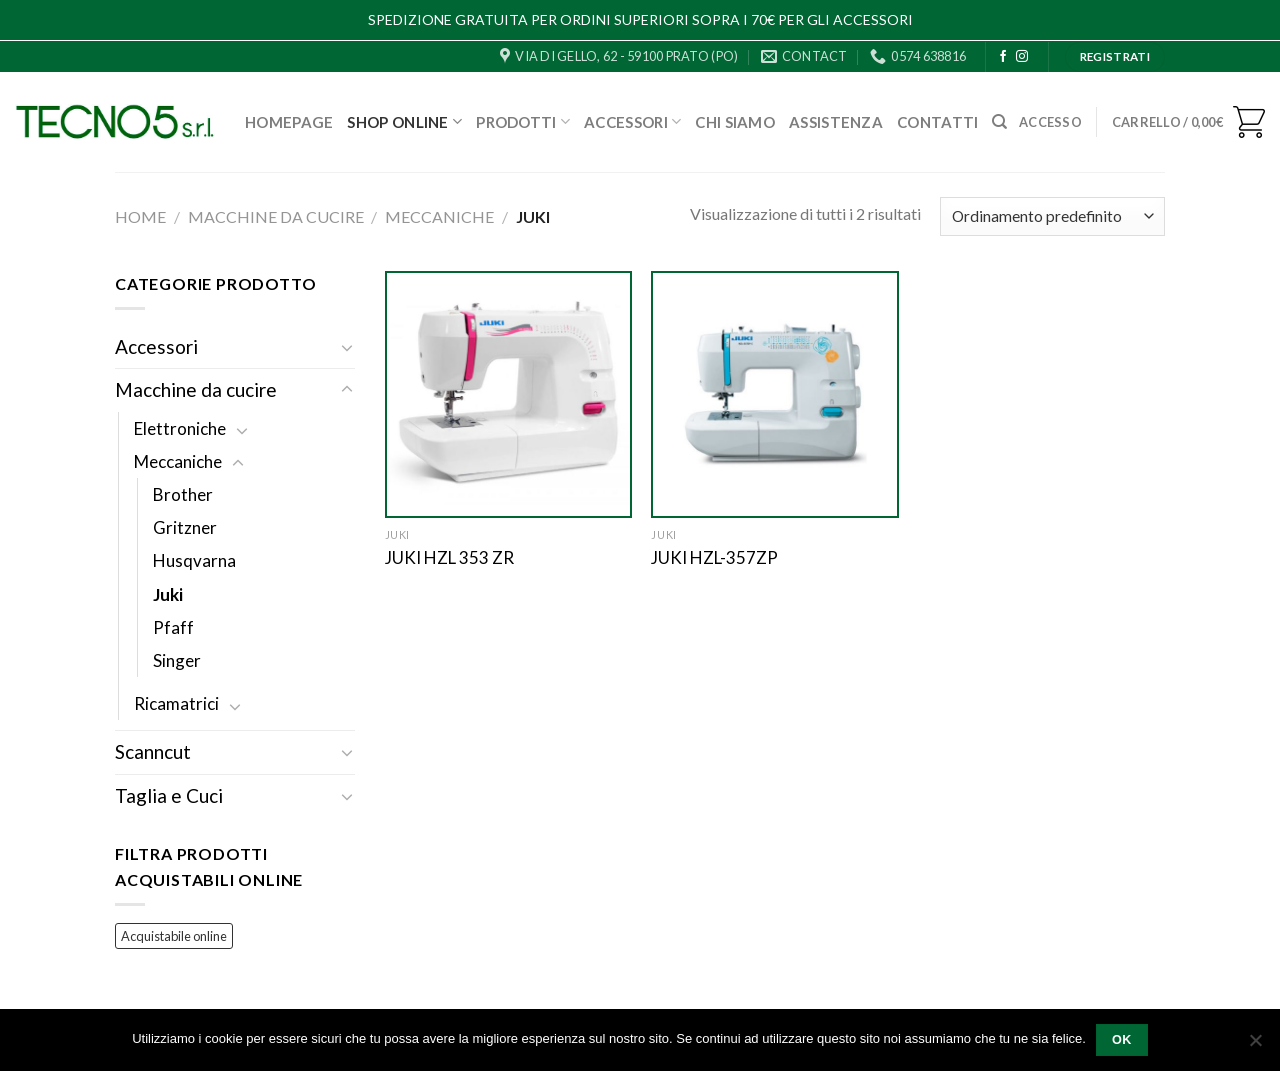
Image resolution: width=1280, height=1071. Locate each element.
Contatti (937, 122)
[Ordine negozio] (1052, 216)
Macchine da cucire (276, 216)
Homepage (289, 122)
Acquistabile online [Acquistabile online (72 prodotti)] (174, 936)
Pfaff (173, 627)
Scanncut (153, 751)
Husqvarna (194, 560)
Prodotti (523, 121)
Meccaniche (439, 216)
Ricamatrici (176, 703)
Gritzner (185, 527)
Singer (177, 660)
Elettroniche (180, 428)
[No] (1255, 1046)
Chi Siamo (735, 122)
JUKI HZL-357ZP (714, 557)
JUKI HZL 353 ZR (449, 557)
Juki (168, 594)
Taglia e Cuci (169, 795)
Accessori (632, 121)
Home (140, 216)
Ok (1122, 1040)
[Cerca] (999, 122)
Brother (183, 494)
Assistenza (836, 122)
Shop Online (404, 121)
